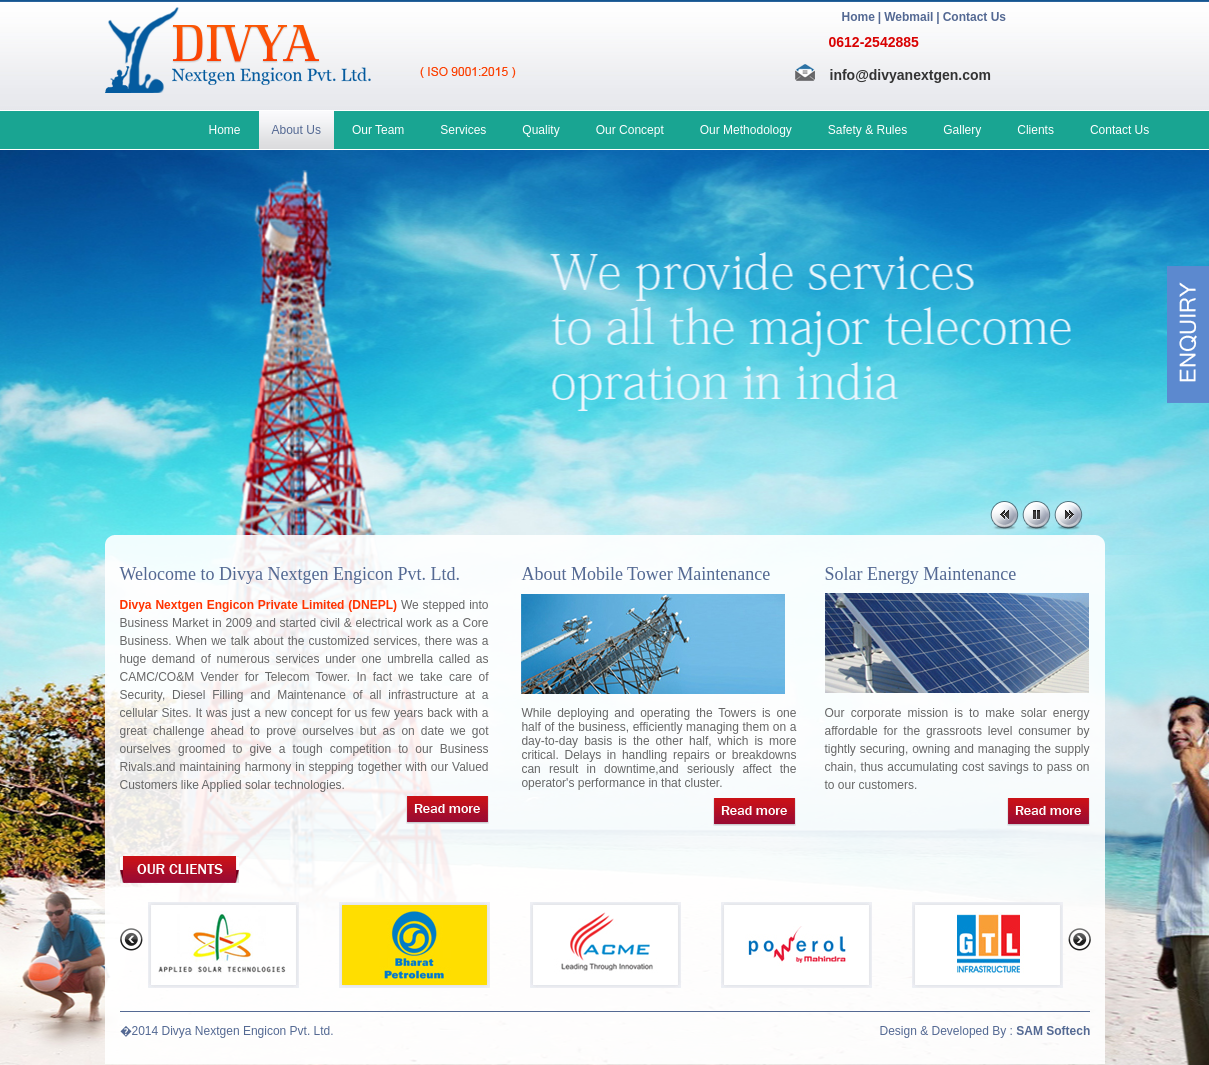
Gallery (962, 130)
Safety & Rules (867, 130)
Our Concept (630, 130)
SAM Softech (1053, 1031)
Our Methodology (746, 130)
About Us (296, 130)
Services (463, 130)
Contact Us (974, 17)
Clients (1035, 130)
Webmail (908, 17)
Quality (540, 130)
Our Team (378, 130)
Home (858, 17)
